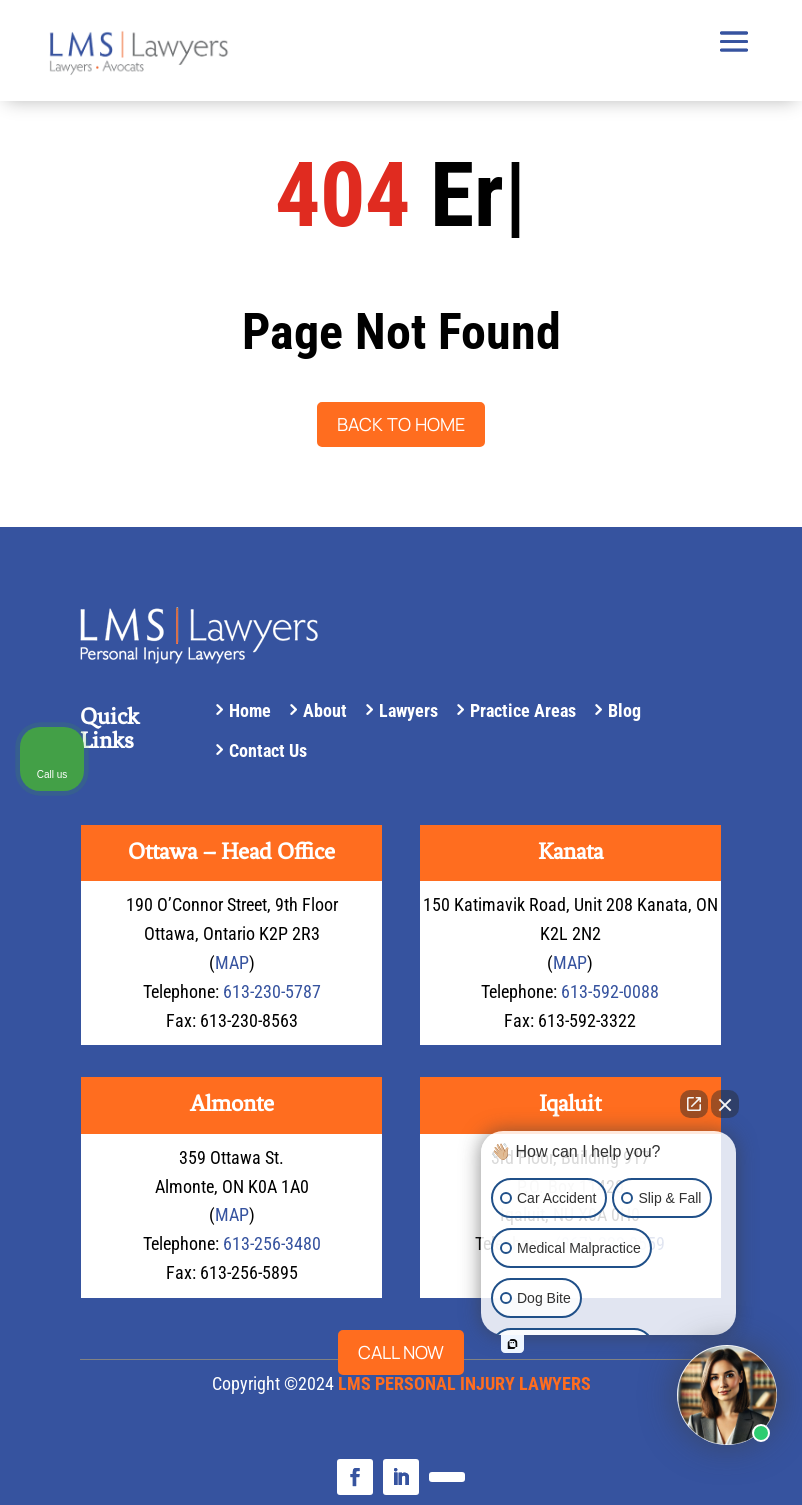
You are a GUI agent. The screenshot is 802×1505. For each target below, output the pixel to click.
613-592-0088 (610, 991)
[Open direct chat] (694, 1104)
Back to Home (401, 424)
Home (250, 710)
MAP (232, 962)
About (325, 710)
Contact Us (268, 750)
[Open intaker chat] (512, 1344)
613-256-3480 (272, 1243)
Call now (401, 1352)
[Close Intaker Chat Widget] (725, 1104)
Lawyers (408, 710)
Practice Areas (523, 710)
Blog (624, 710)
